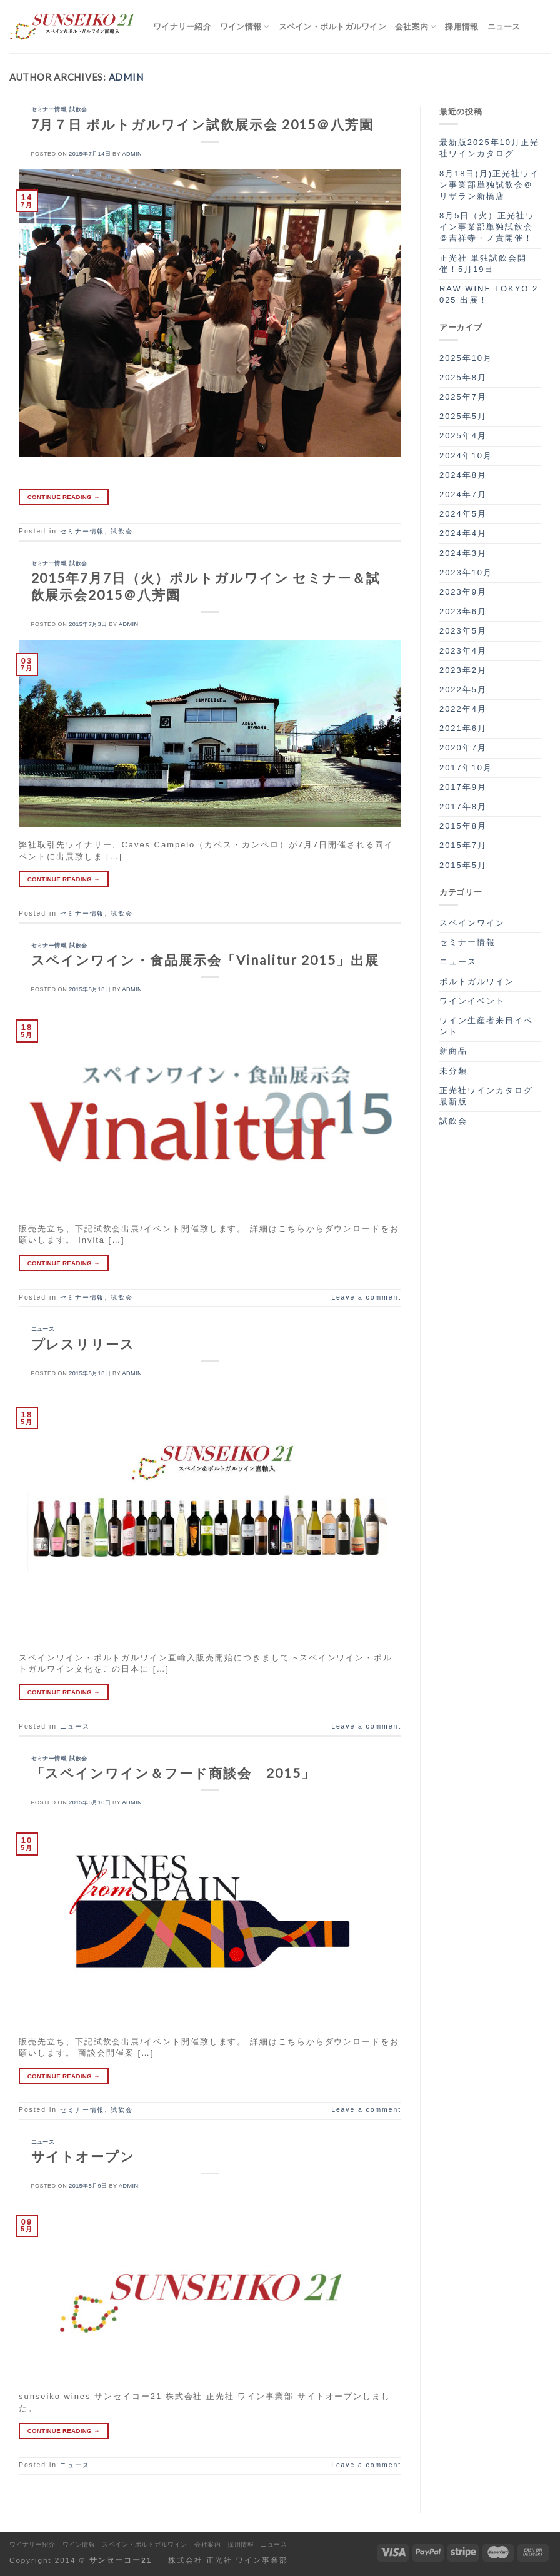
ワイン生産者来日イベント (486, 1026)
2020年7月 (463, 747)
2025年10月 (465, 358)
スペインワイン (472, 922)
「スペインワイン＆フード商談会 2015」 (173, 1772)
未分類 (453, 1071)
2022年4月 (463, 709)
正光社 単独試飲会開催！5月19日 (483, 263)
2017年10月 (465, 767)
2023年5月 (463, 630)
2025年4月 (463, 435)
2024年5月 (463, 513)
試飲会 (78, 109)
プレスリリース (83, 1343)
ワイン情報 (245, 27)
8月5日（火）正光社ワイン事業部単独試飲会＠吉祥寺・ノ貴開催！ (487, 227)
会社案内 (416, 27)
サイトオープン (83, 2156)
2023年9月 (463, 592)
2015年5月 (463, 865)
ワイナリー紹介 (182, 26)
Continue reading (64, 497)
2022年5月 (463, 689)
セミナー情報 (49, 109)
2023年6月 (463, 611)
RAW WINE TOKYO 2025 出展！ (488, 294)
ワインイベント (472, 1001)
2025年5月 (463, 416)
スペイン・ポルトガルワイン (332, 26)
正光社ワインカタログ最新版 (486, 1096)
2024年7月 (463, 494)
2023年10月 (465, 572)
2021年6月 (463, 728)
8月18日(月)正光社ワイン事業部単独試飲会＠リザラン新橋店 (489, 185)
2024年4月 (463, 533)
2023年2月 (463, 670)
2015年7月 (463, 845)
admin (126, 77)
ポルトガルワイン (476, 981)
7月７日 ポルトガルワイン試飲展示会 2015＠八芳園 (202, 124)
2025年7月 (463, 397)
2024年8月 (463, 475)
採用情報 (461, 26)
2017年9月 (463, 787)
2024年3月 (463, 553)
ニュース (504, 26)
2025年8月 (463, 377)
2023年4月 (463, 650)
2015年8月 (463, 826)
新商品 (453, 1051)
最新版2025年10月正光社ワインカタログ (489, 148)
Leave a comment (366, 1297)
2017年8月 (463, 806)
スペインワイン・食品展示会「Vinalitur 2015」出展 (205, 959)
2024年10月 (465, 455)
